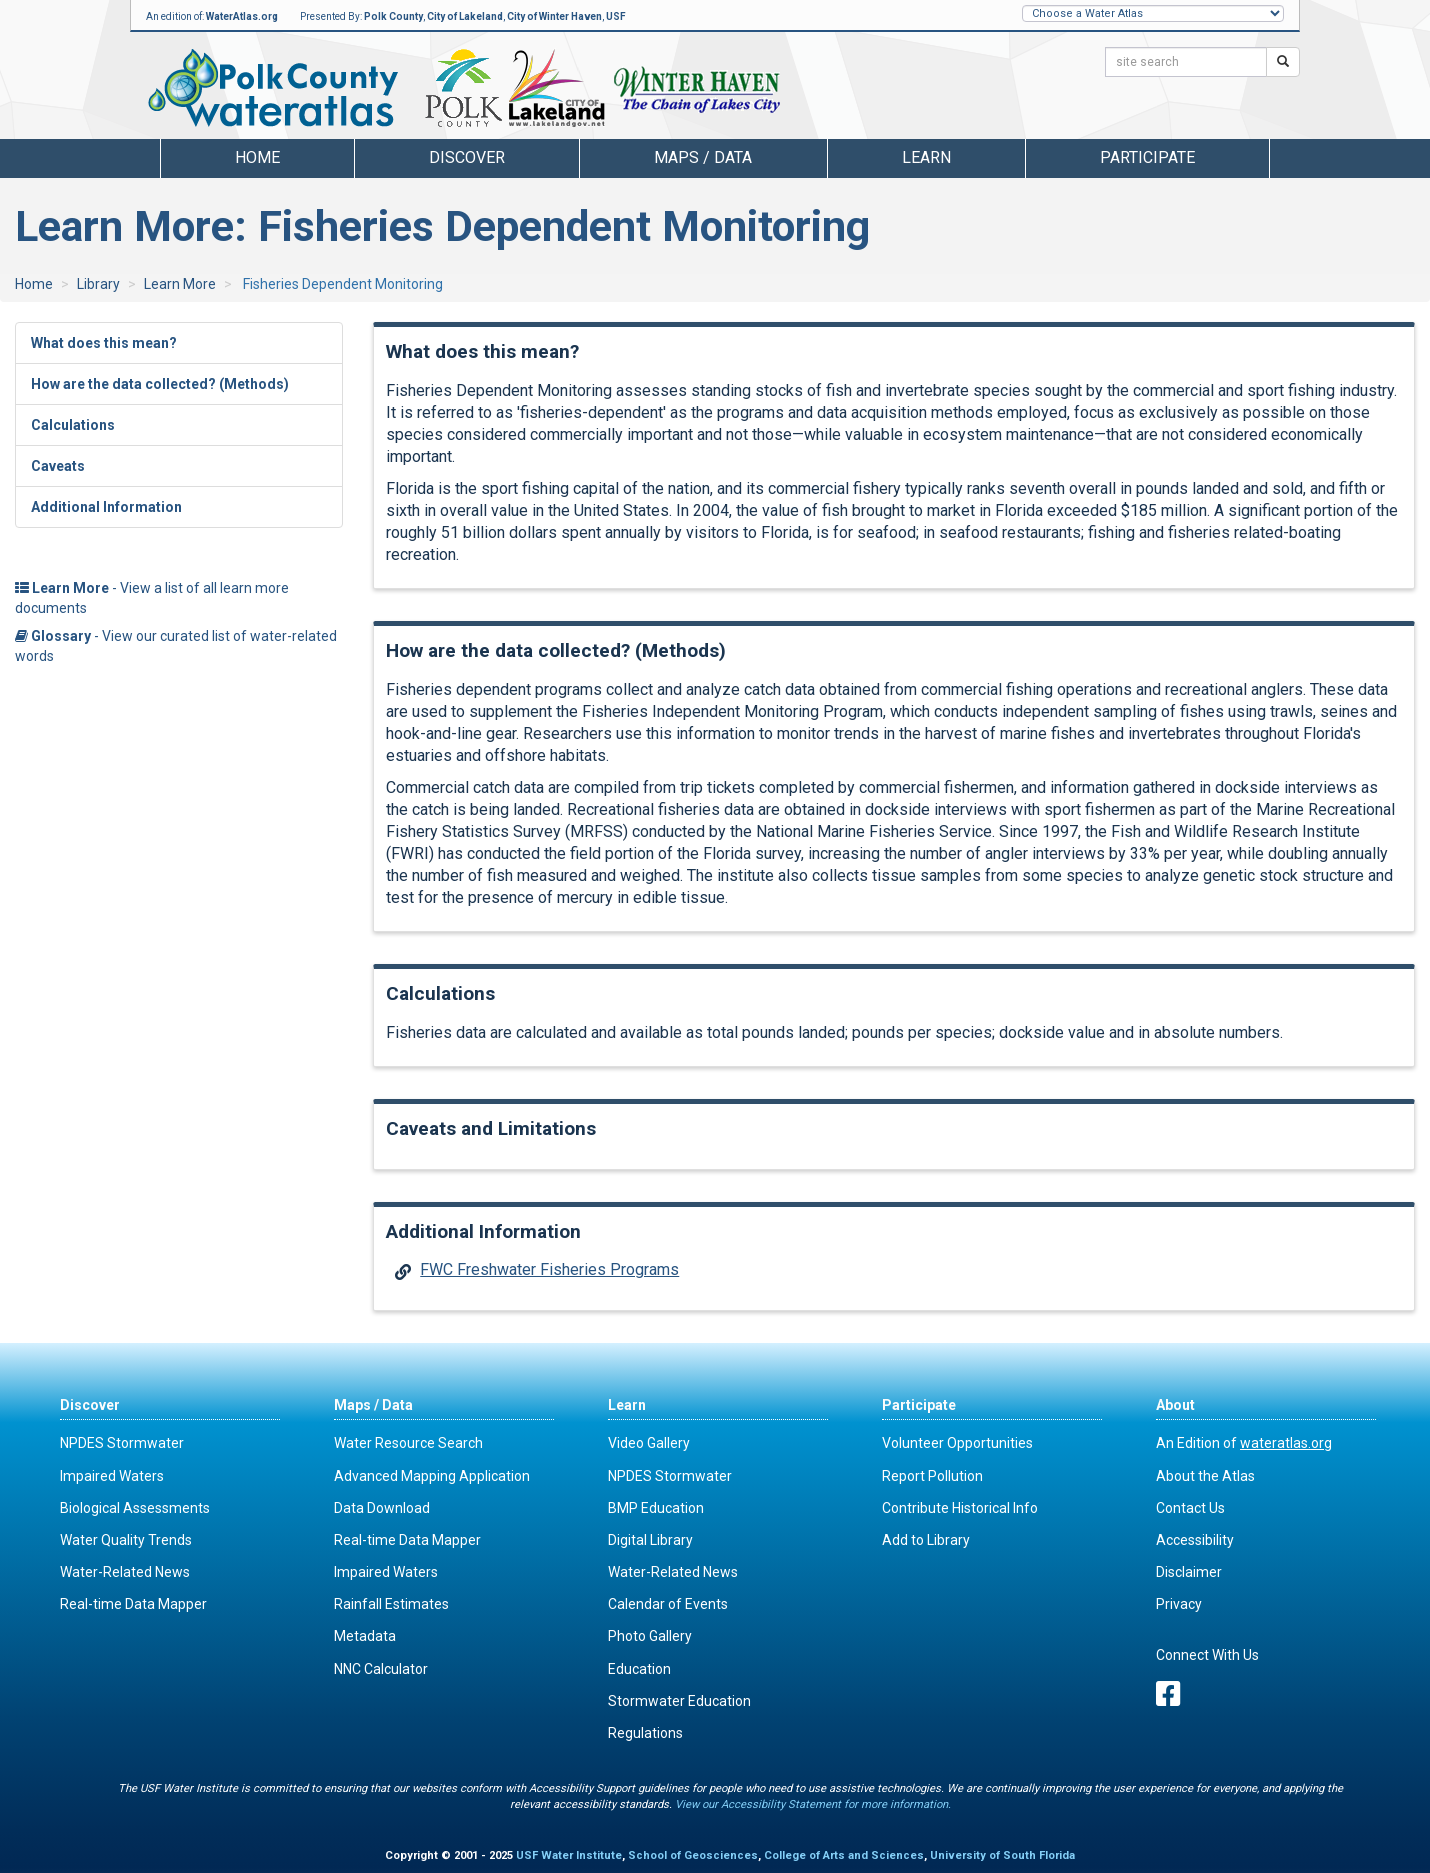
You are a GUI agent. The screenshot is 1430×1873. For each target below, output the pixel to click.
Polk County (393, 16)
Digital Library (650, 1540)
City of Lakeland (465, 16)
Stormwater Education (679, 1701)
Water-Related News (125, 1572)
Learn (627, 1405)
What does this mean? (104, 343)
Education (639, 1669)
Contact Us (1190, 1508)
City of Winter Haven (554, 16)
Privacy (1179, 1604)
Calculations (73, 425)
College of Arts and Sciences (844, 1855)
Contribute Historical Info (960, 1508)
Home (257, 157)
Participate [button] (1147, 157)
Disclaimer (1189, 1572)
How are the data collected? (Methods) (160, 384)
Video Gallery (649, 1443)
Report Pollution (932, 1476)
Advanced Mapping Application (432, 1476)
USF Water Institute (569, 1855)
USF (616, 16)
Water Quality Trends (126, 1540)
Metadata (365, 1636)
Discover (90, 1405)
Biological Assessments (135, 1508)
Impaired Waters (112, 1476)
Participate (919, 1405)
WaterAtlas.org (242, 16)
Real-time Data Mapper (133, 1604)
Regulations (645, 1733)
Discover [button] (467, 157)
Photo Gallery (650, 1636)
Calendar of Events (668, 1604)
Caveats (58, 466)
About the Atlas (1205, 1476)
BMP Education (656, 1508)
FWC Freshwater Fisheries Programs (549, 1269)
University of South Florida (1002, 1855)
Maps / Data (373, 1405)
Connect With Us (1207, 1655)
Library (98, 284)
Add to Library (926, 1540)
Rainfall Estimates (391, 1604)
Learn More (180, 284)
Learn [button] (926, 157)
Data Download (382, 1508)
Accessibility (1195, 1540)
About (1175, 1405)
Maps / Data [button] (703, 157)
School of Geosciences (693, 1855)
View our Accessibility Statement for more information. (813, 1804)
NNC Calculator (381, 1669)
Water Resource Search (408, 1443)
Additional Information (106, 507)
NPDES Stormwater (122, 1443)
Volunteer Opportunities (957, 1443)
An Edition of (1244, 1443)
